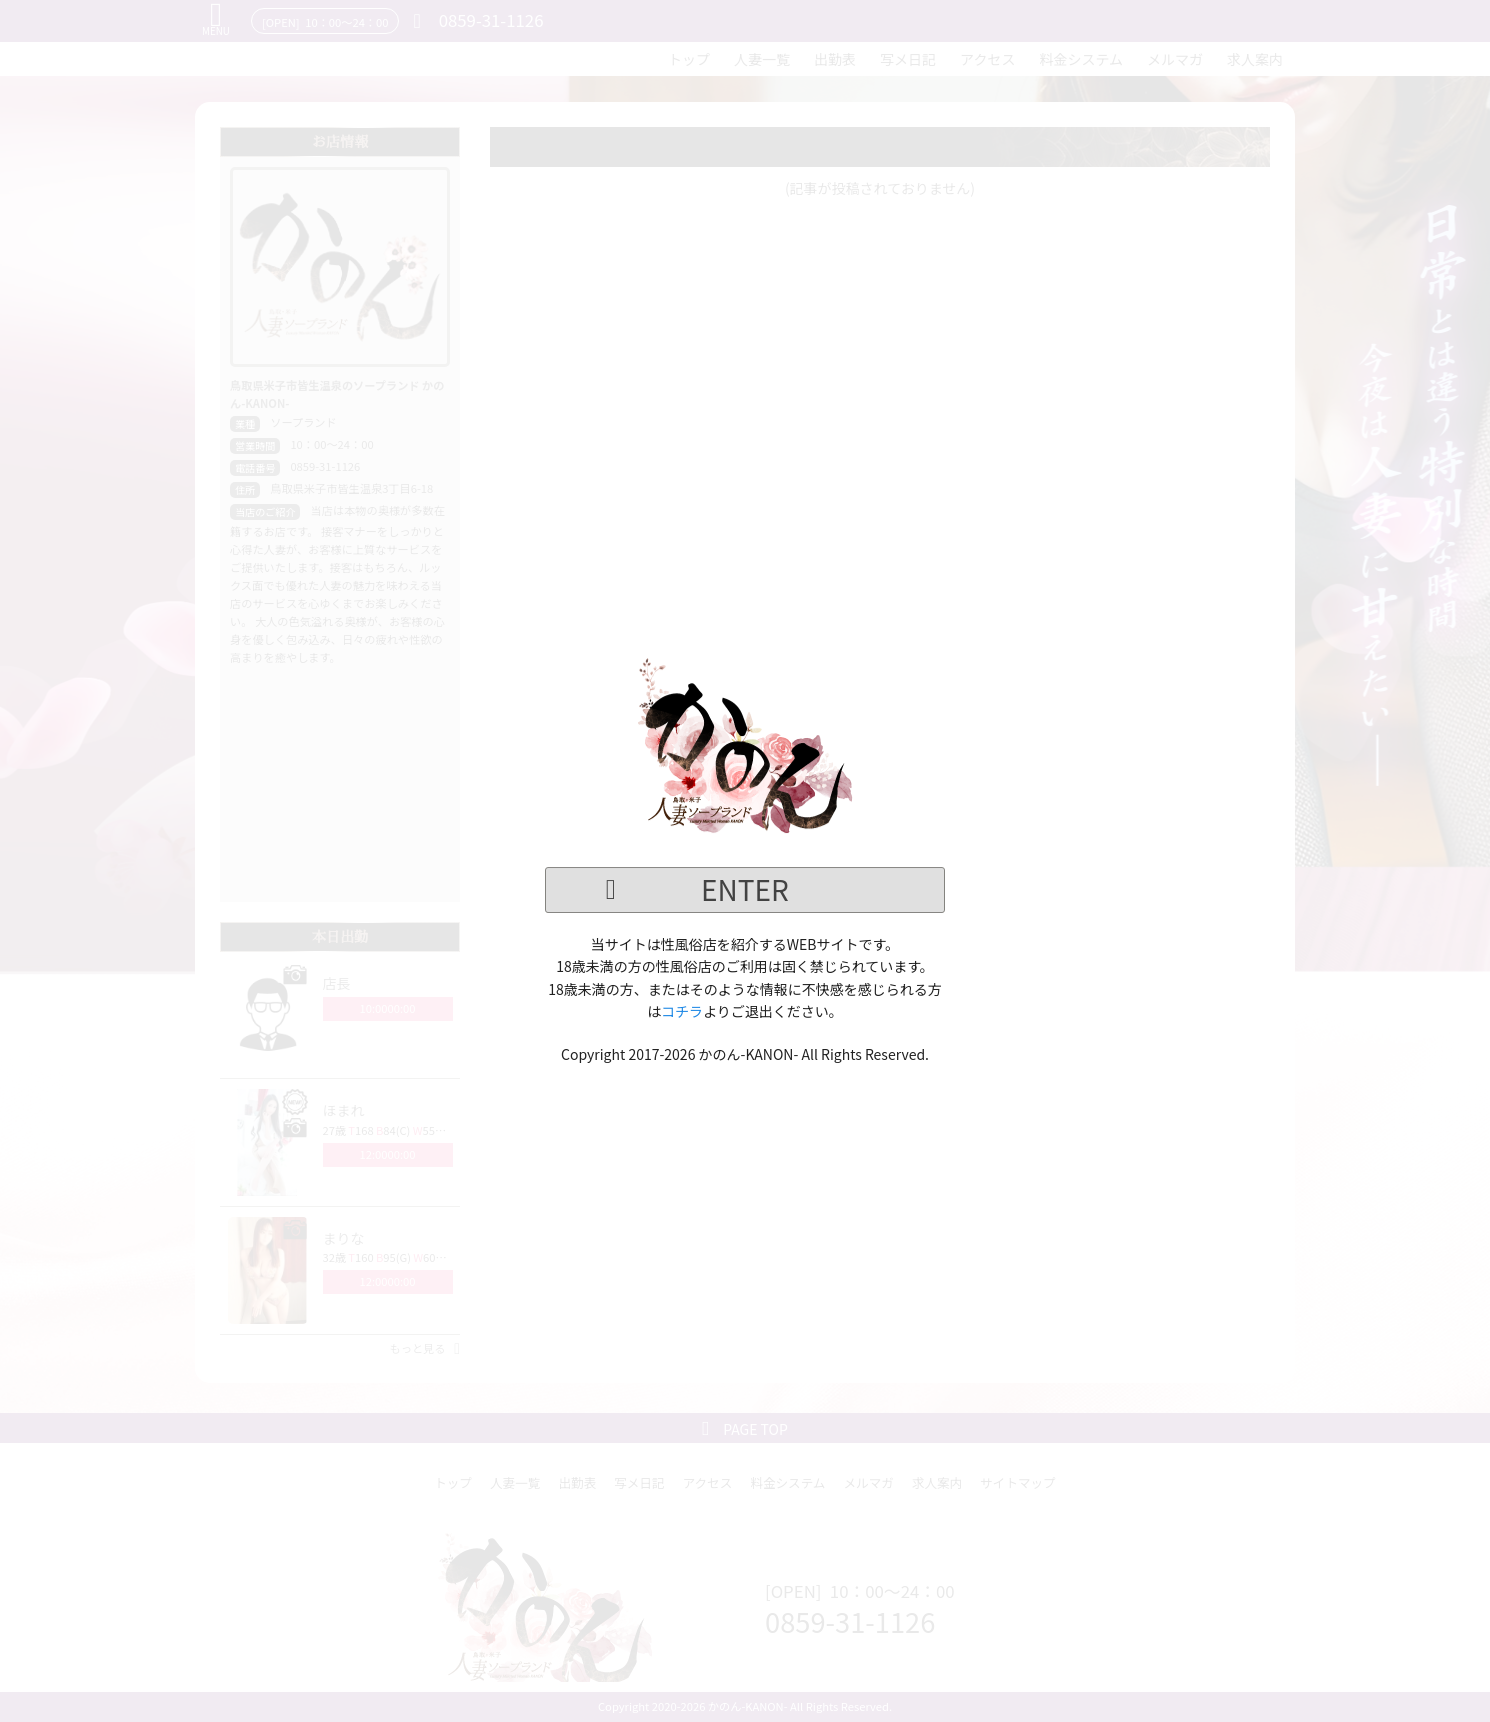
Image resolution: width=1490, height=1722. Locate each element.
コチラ (682, 1011)
